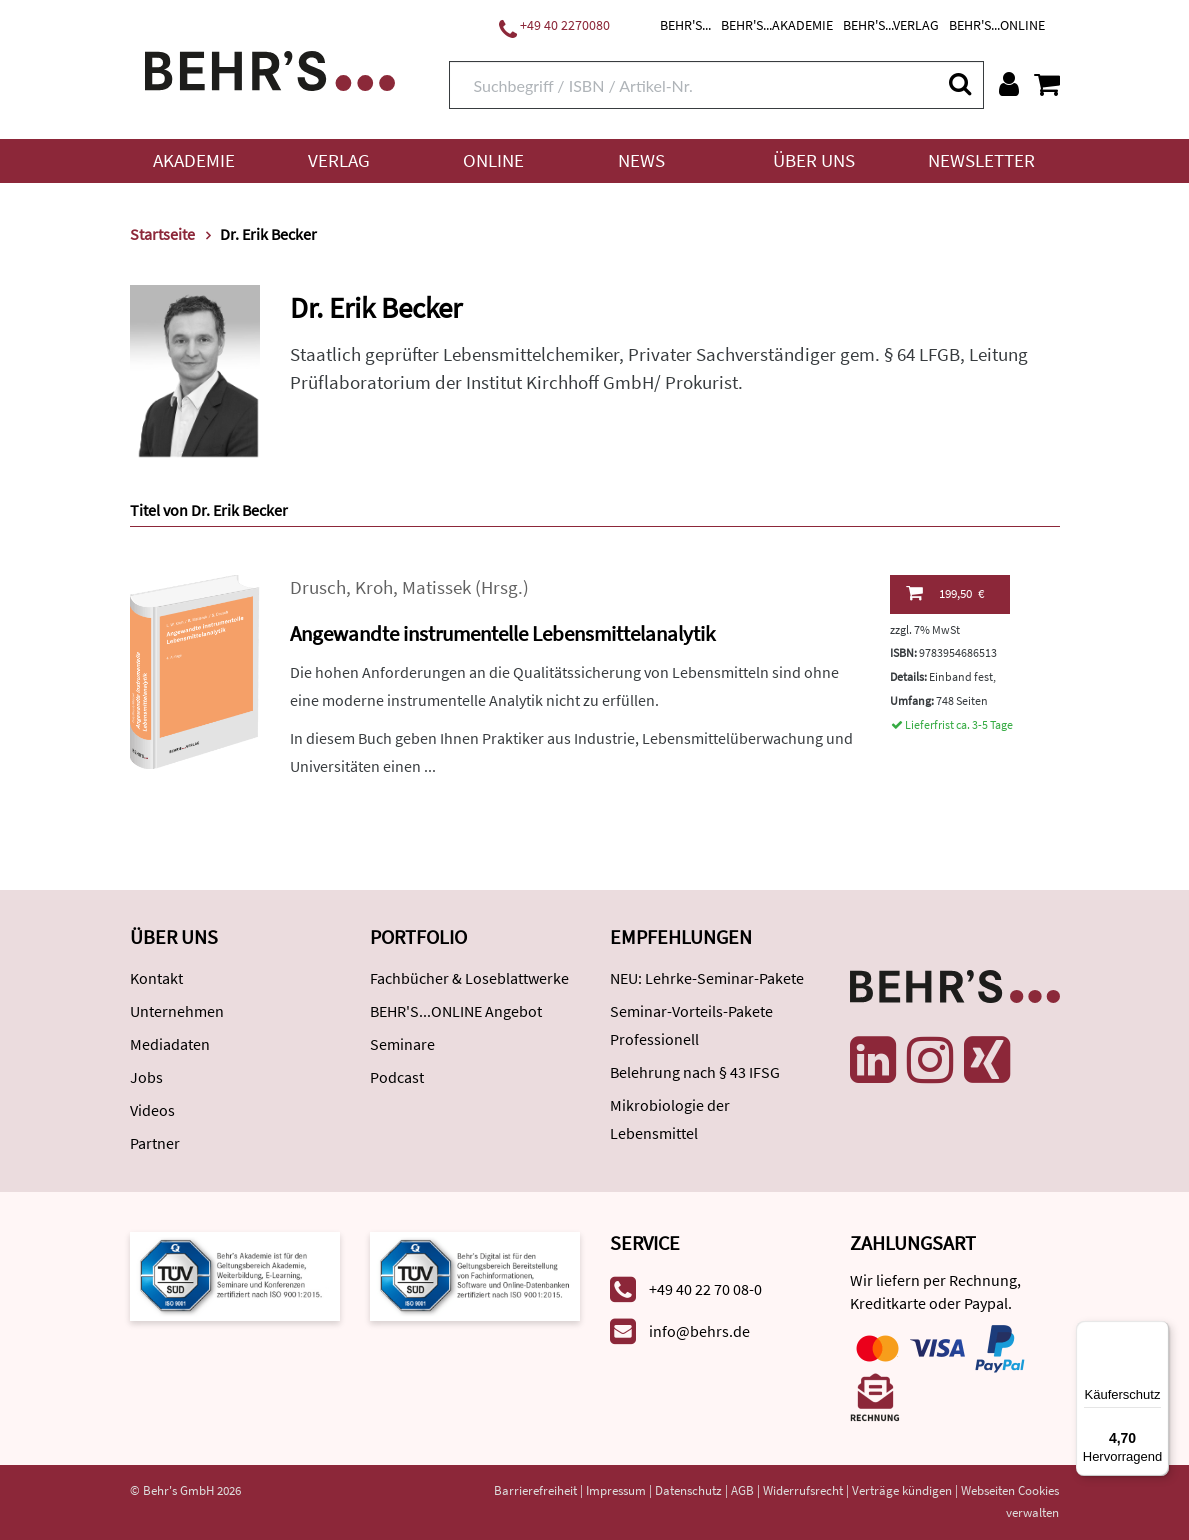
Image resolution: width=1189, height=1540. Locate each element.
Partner (155, 1143)
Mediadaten (170, 1044)
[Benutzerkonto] (1009, 84)
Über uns (814, 160)
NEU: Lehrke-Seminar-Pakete (707, 978)
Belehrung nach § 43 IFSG (695, 1072)
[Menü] (1157, 1333)
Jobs (146, 1077)
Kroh (374, 587)
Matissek (436, 587)
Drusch (318, 587)
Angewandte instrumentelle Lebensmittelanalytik (502, 633)
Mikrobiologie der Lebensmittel (670, 1119)
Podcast (397, 1077)
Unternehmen (177, 1011)
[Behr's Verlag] (270, 68)
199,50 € (945, 593)
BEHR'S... (685, 25)
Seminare (402, 1044)
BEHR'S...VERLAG (891, 25)
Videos (152, 1110)
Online (493, 160)
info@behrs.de (699, 1331)
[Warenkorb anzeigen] (1047, 84)
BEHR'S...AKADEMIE (777, 25)
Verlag (339, 160)
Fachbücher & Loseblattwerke (469, 978)
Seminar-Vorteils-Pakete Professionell (691, 1025)
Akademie (194, 160)
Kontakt (156, 978)
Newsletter (981, 160)
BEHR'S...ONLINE (997, 25)
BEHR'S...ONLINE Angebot (456, 1011)
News (641, 160)
